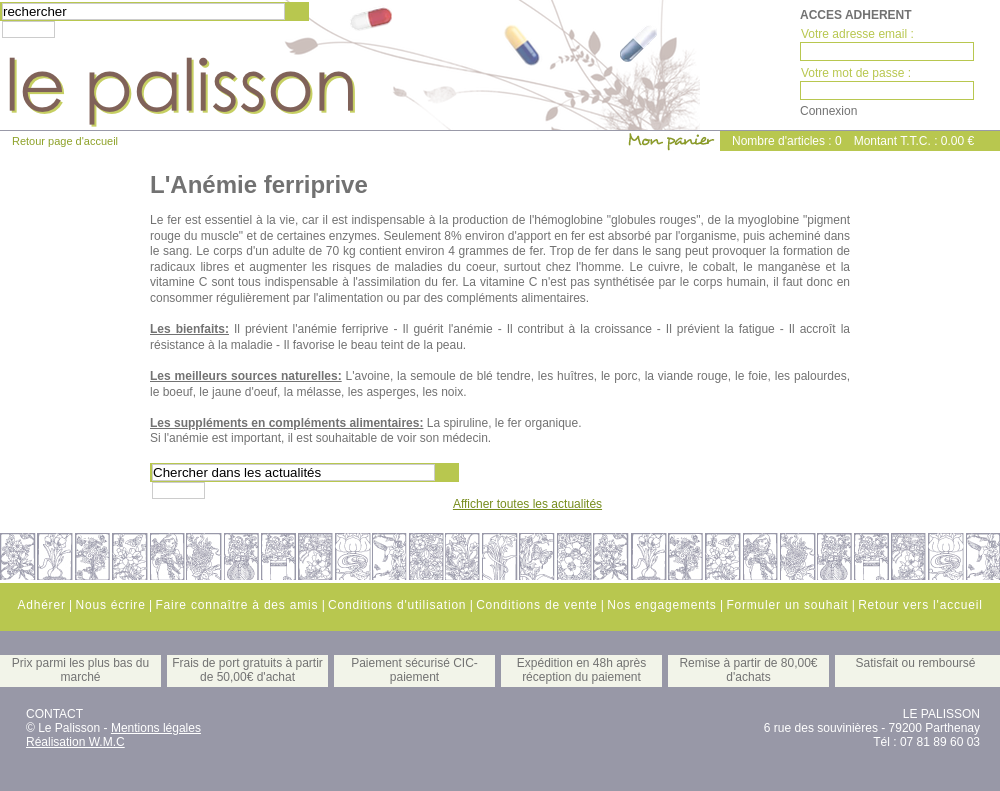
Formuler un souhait (787, 605)
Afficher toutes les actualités (527, 504)
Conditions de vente (536, 605)
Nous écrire (110, 605)
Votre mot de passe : (856, 73)
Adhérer (41, 605)
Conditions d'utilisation (397, 605)
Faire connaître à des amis (236, 605)
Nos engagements (661, 605)
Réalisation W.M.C (75, 742)
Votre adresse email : (857, 34)
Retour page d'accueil (65, 141)
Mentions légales (156, 728)
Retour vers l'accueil (920, 605)
